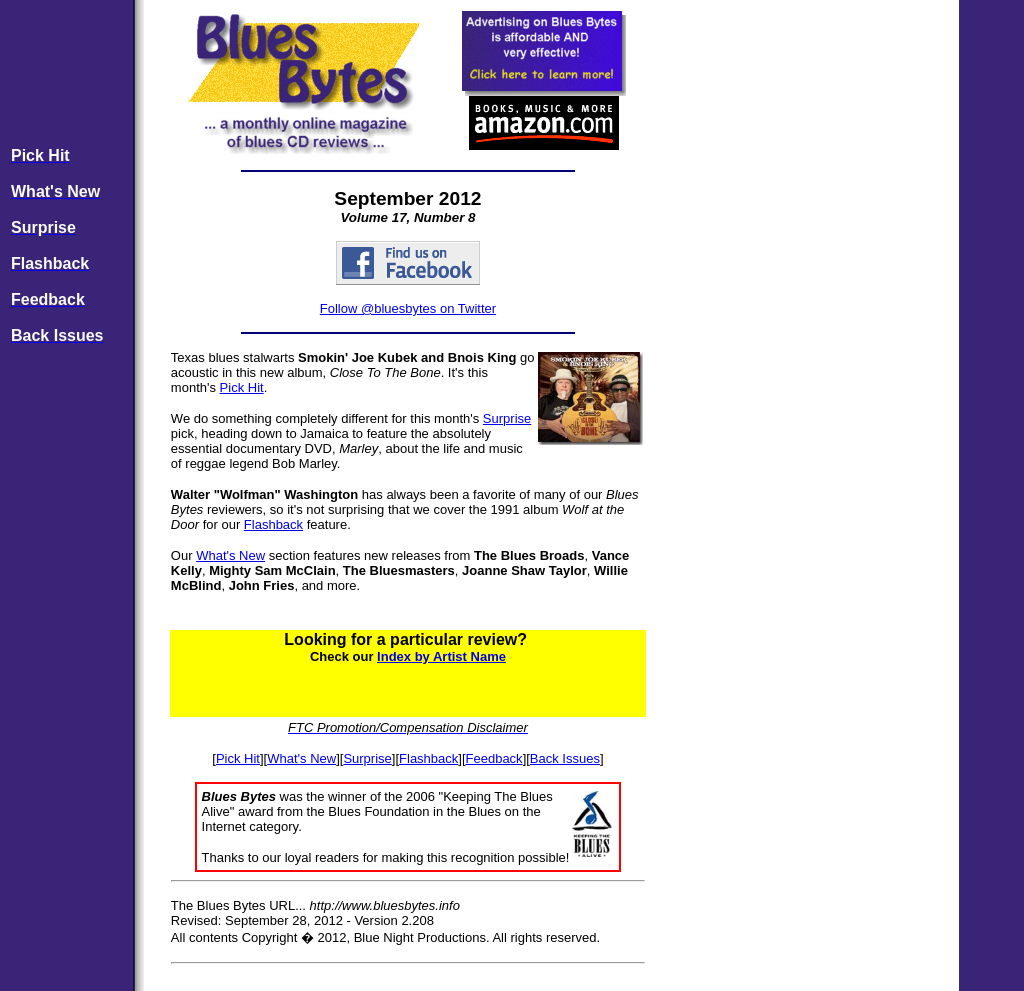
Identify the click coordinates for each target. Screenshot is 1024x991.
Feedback (494, 758)
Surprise (507, 418)
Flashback (273, 524)
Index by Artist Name (441, 656)
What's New (230, 555)
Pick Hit (242, 387)
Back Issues (565, 758)
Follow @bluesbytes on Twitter (408, 308)
